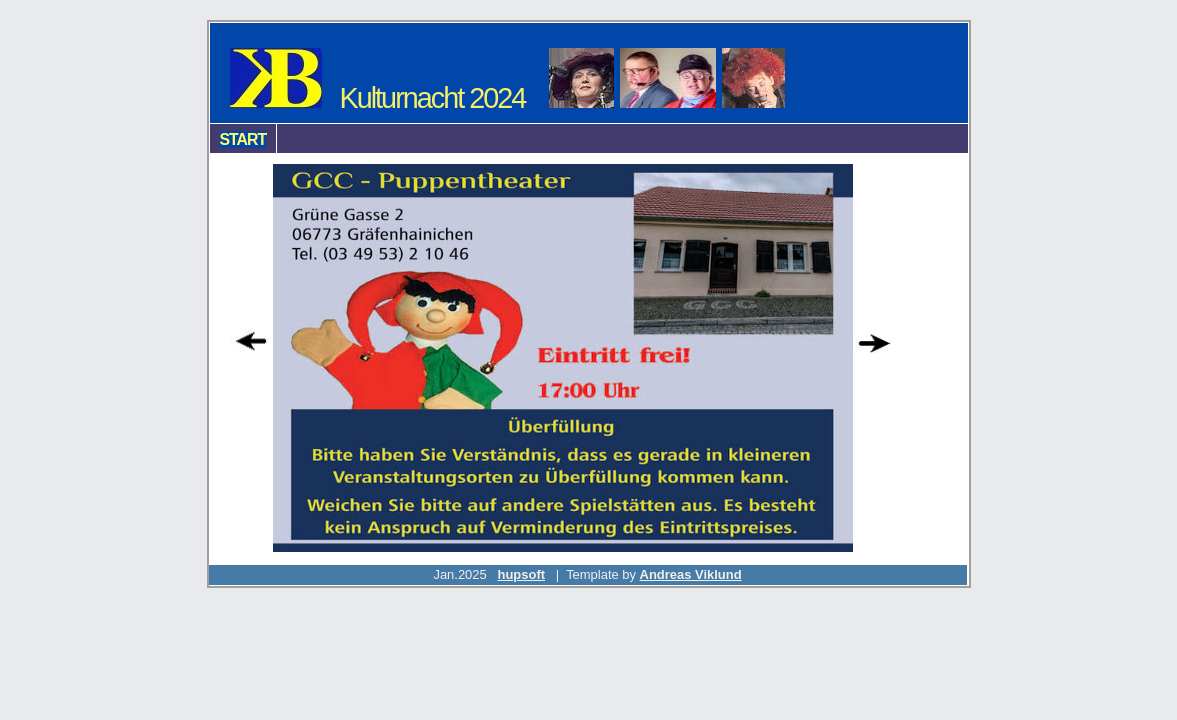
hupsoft (521, 574)
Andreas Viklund (691, 574)
